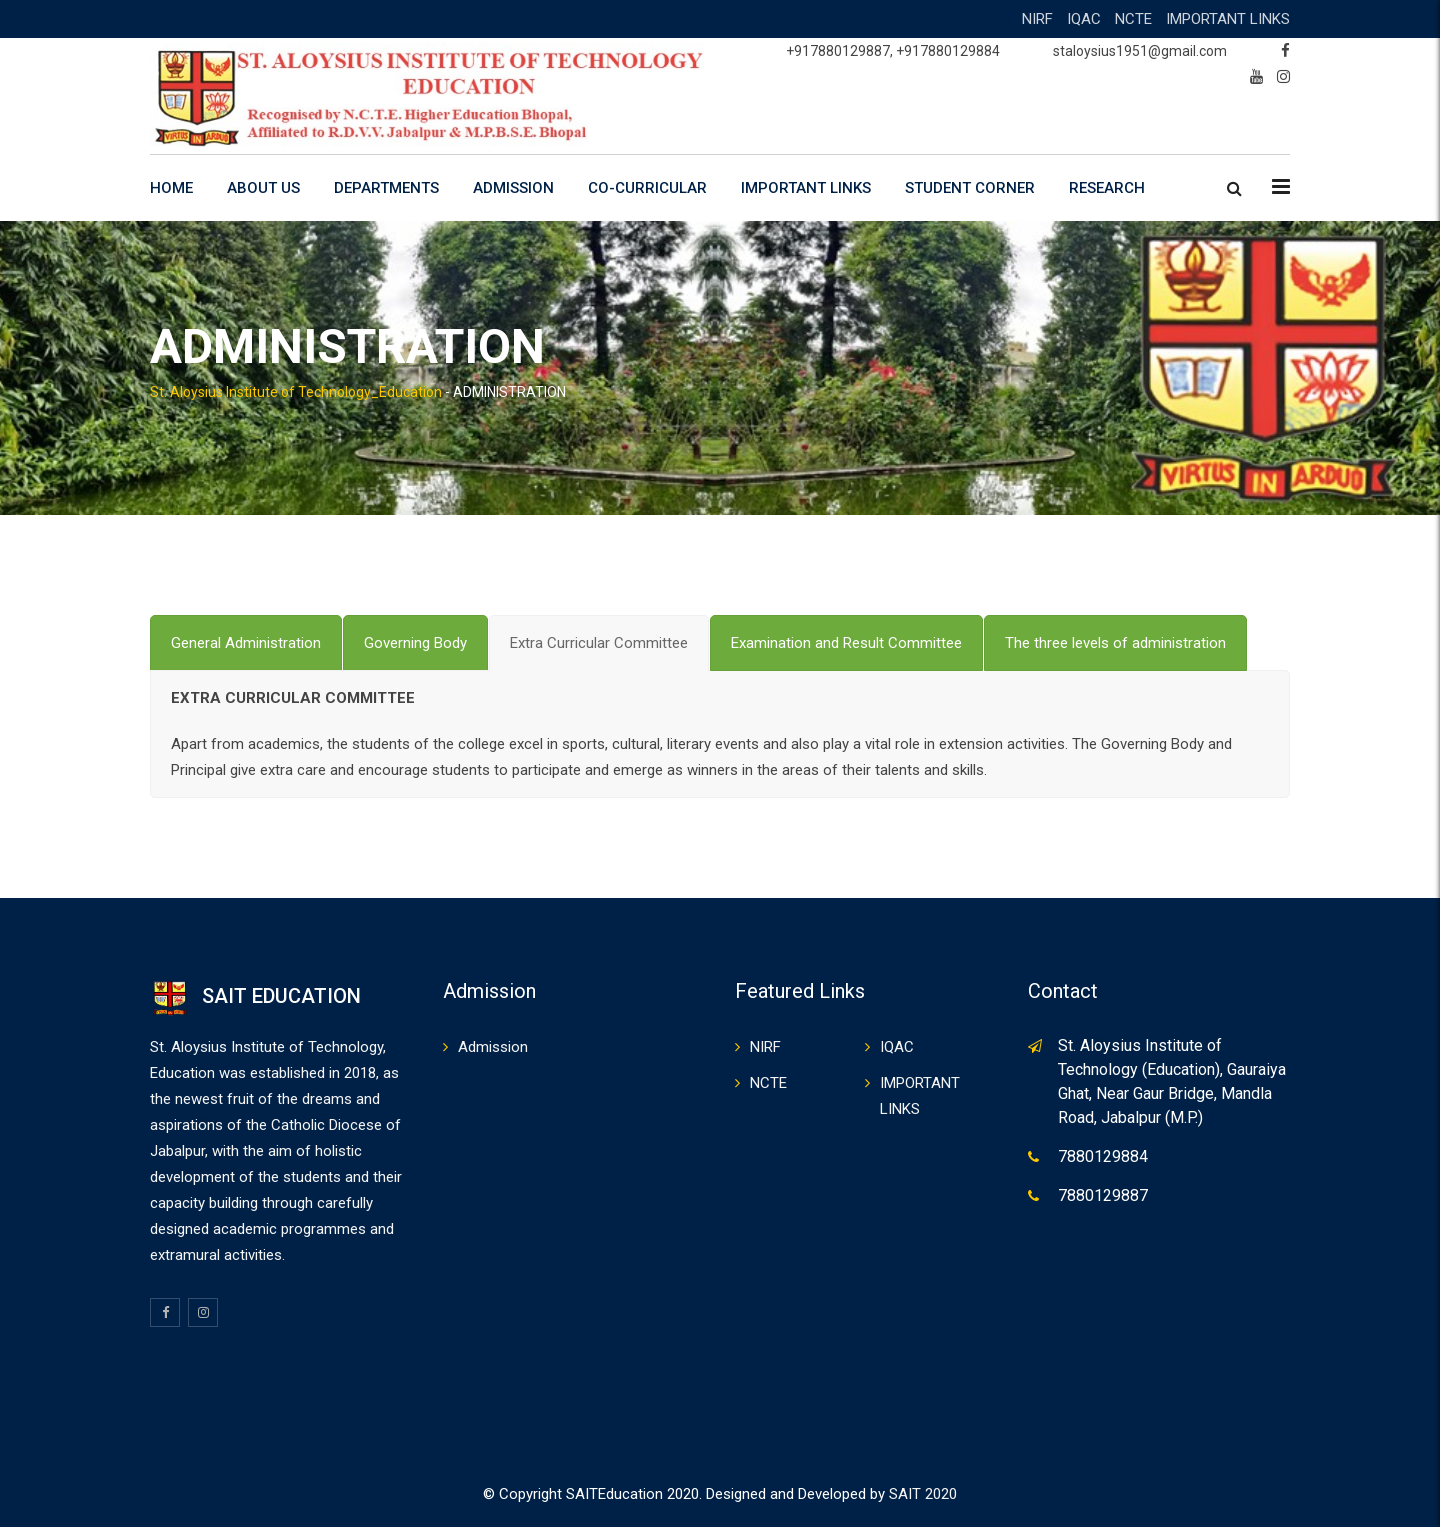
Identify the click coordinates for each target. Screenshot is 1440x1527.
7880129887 (1103, 1195)
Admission (493, 1047)
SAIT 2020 (923, 1494)
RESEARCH (1107, 188)
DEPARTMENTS (386, 188)
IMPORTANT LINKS (1228, 19)
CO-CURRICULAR (647, 188)
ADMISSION (513, 188)
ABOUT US (263, 188)
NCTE (1133, 19)
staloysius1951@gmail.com (1140, 51)
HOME (171, 188)
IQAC (1084, 19)
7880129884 (1103, 1156)
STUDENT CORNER (970, 188)
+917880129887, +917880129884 (893, 51)
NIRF (1037, 19)
